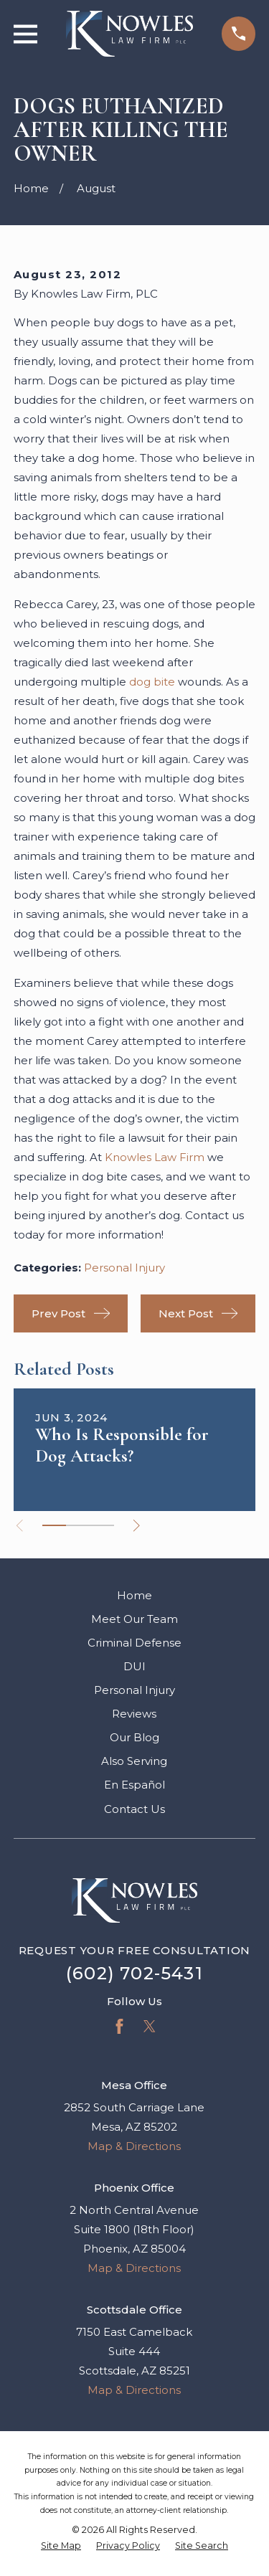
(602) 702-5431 (134, 1973)
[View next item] (137, 1526)
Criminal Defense (134, 1642)
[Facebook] (119, 2026)
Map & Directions (134, 2146)
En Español (134, 1784)
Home (134, 1595)
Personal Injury (124, 1267)
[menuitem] (61, 2546)
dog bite (152, 681)
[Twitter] (149, 2026)
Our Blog (134, 1737)
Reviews (134, 1713)
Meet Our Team (134, 1619)
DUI (134, 1666)
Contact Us (134, 1809)
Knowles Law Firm (154, 1157)
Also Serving (134, 1761)
